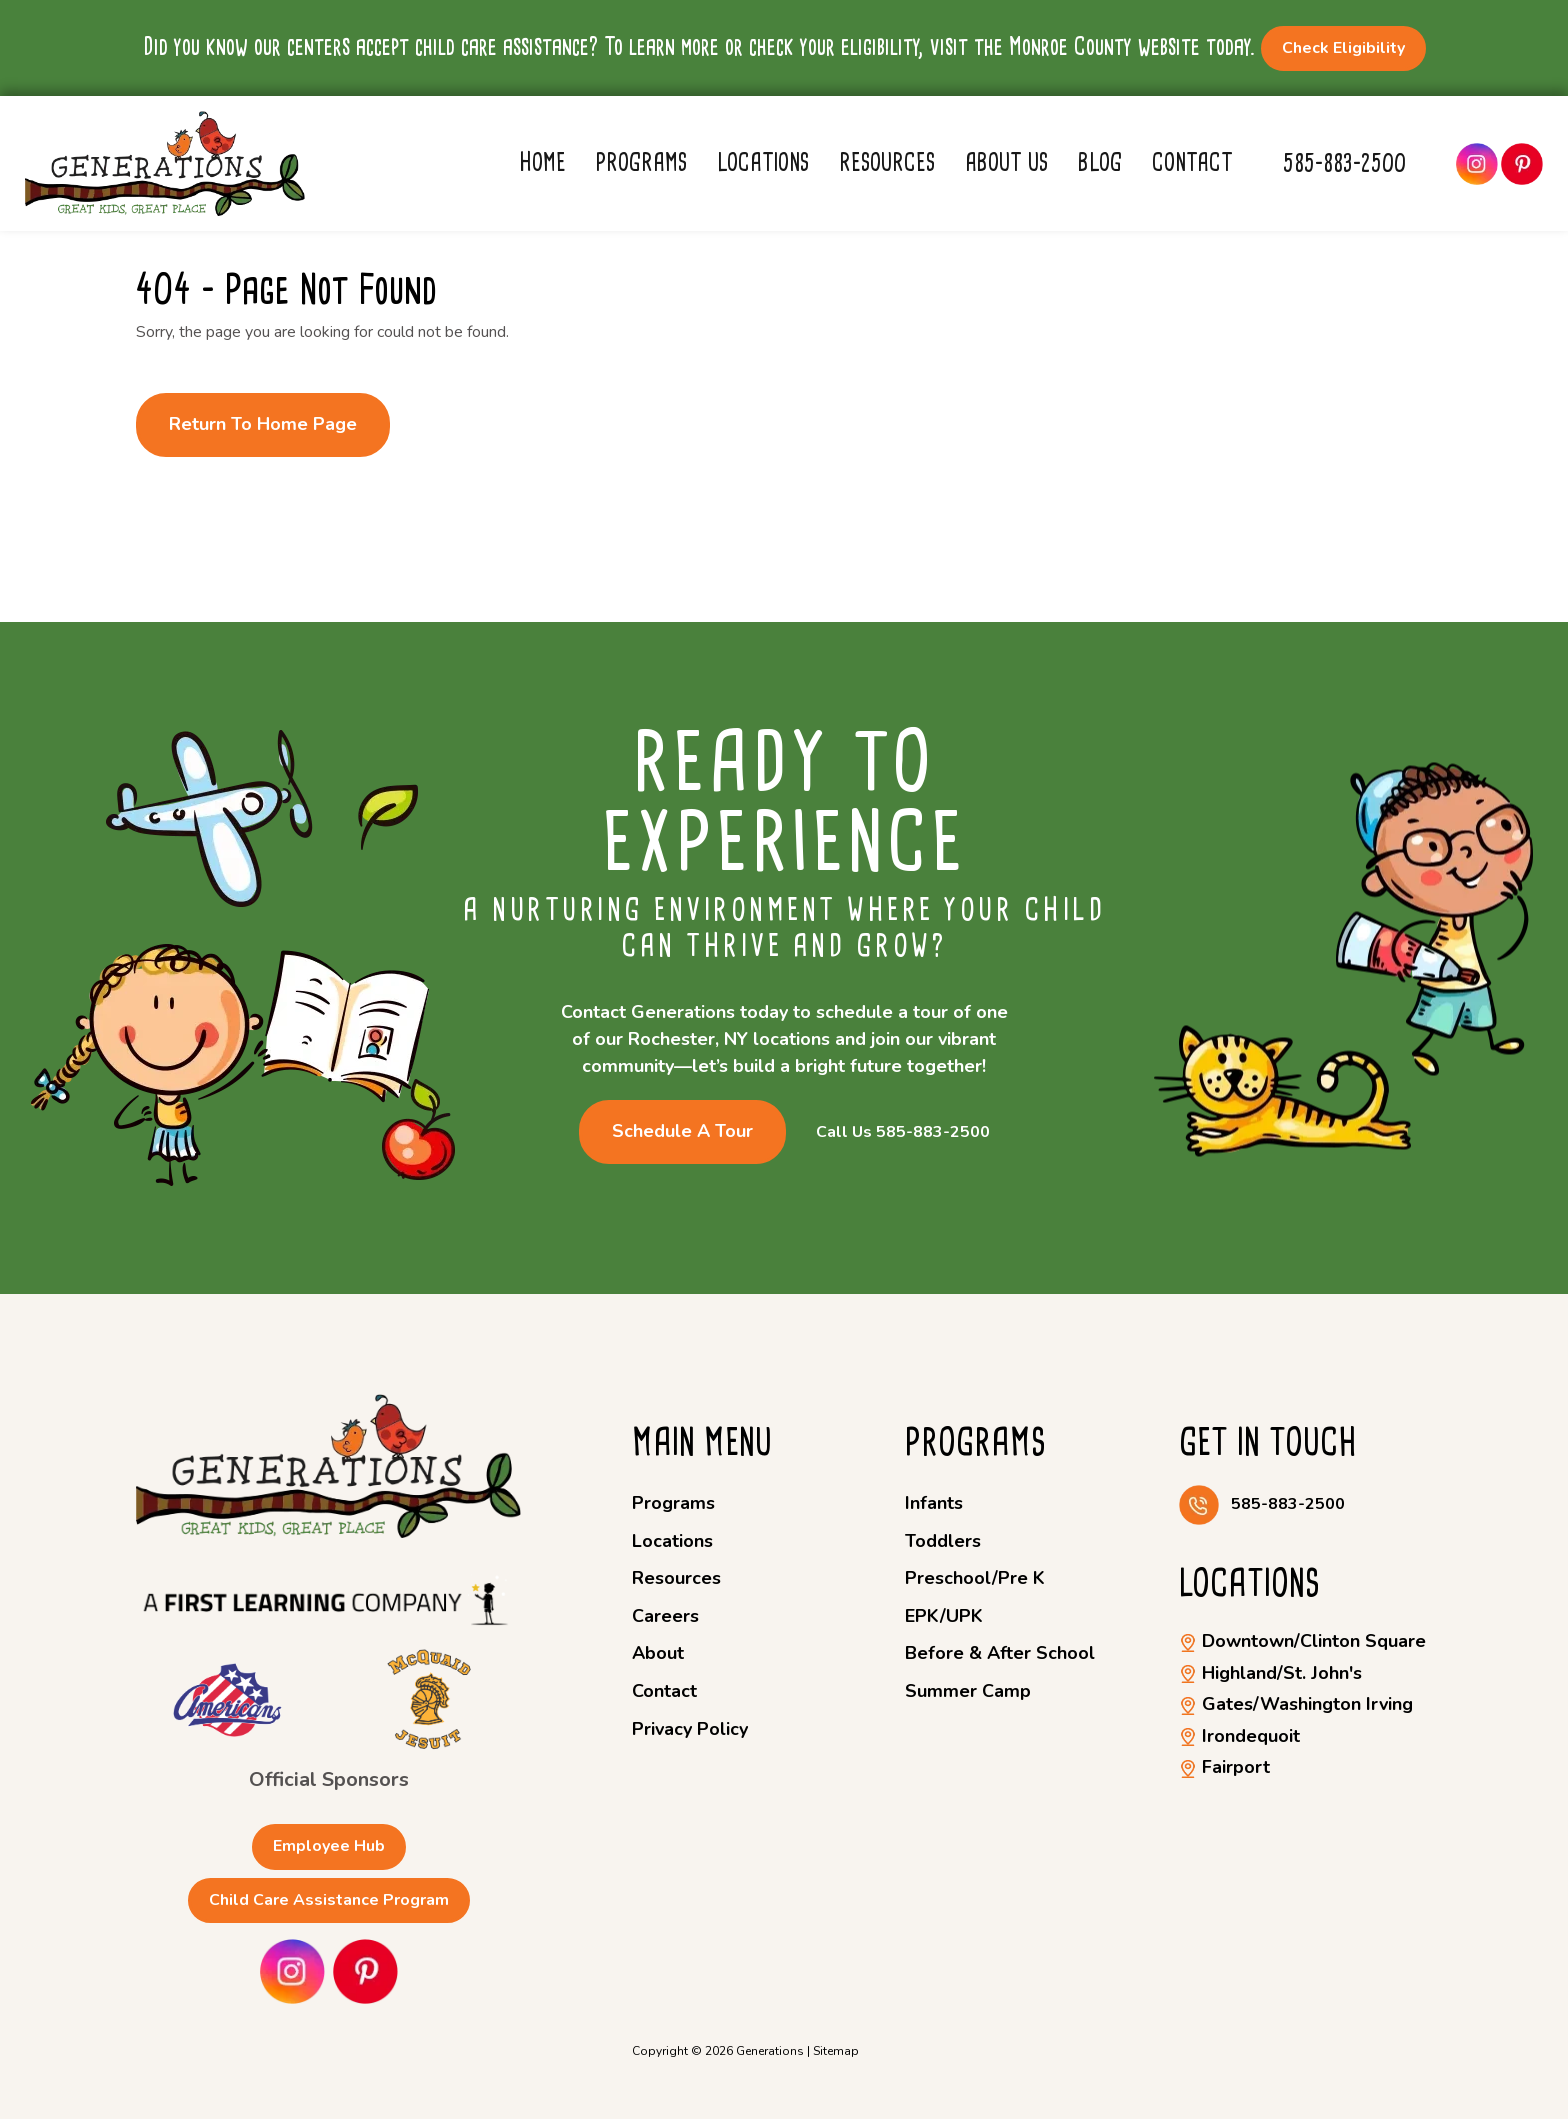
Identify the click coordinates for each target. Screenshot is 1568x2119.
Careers (665, 1616)
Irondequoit (1239, 1736)
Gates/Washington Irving (1296, 1704)
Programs (641, 162)
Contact (1192, 162)
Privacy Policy (690, 1729)
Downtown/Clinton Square (1302, 1641)
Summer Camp (968, 1691)
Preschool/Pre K (975, 1578)
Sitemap (836, 2051)
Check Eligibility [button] (1343, 48)
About (658, 1653)
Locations (763, 162)
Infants (934, 1503)
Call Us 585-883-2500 (903, 1132)
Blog (1100, 162)
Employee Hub (329, 1846)
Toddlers (943, 1541)
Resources (887, 162)
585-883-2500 (1344, 163)
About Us (1006, 162)
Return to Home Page (263, 424)
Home (542, 162)
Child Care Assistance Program (329, 1900)
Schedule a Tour (682, 1131)
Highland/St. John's (1270, 1673)
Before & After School (1000, 1653)
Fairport (1224, 1767)
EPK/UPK (944, 1616)
